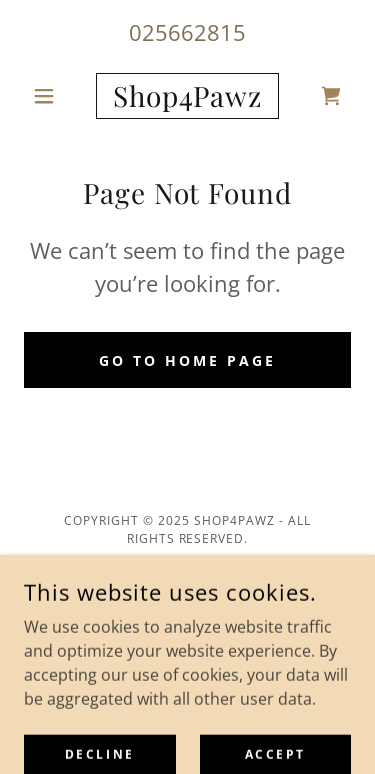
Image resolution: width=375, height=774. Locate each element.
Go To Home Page (187, 360)
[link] (187, 96)
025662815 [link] (187, 32)
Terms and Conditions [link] (187, 617)
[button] (48, 96)
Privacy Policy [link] (188, 587)
